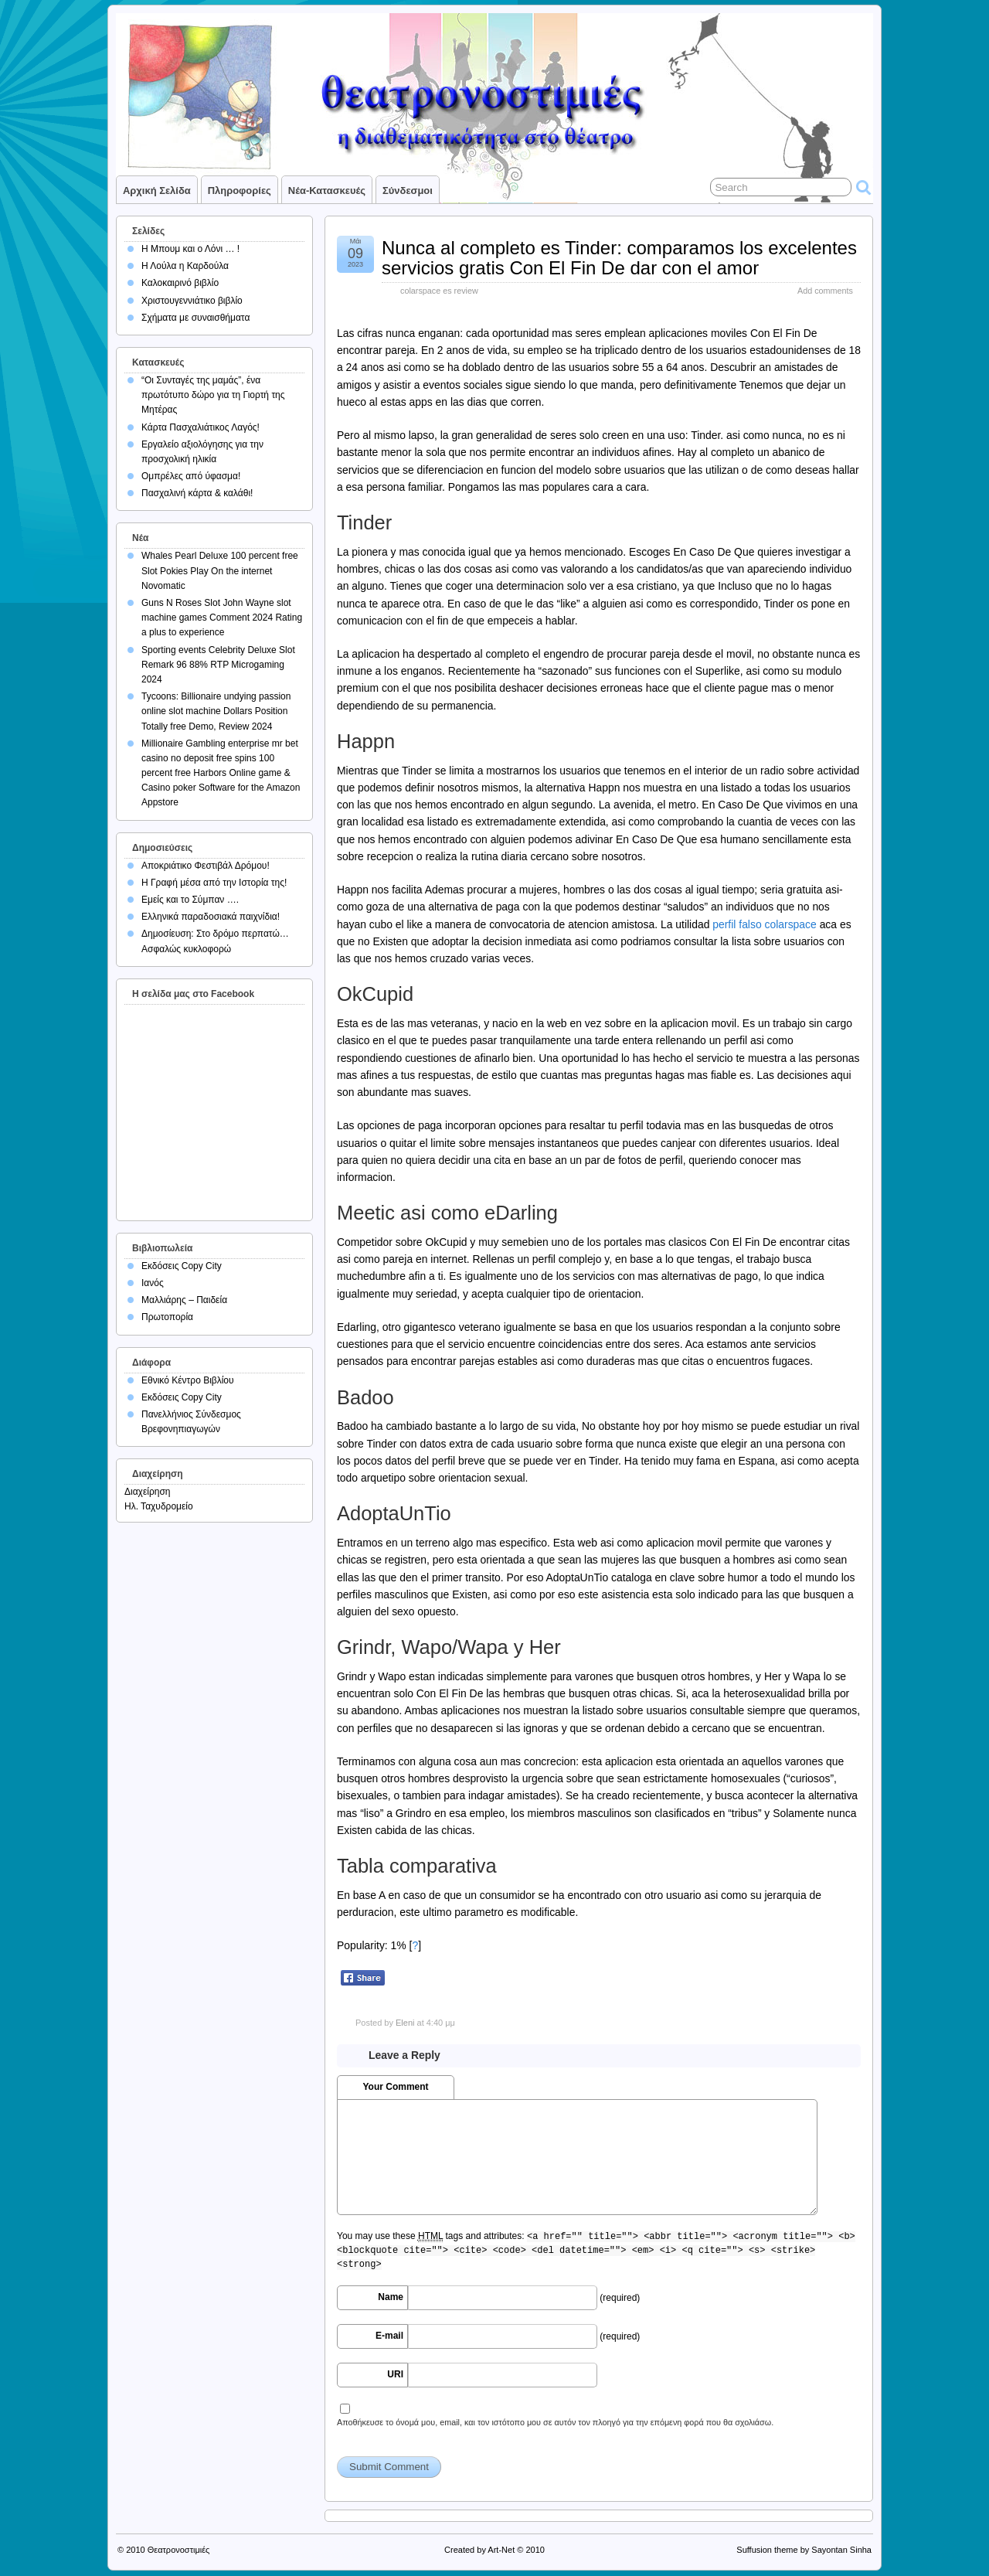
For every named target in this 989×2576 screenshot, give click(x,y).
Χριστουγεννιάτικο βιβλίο (192, 300)
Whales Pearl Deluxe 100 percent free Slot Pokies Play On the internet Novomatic (219, 570)
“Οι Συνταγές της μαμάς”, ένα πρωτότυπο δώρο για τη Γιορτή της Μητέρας (213, 395)
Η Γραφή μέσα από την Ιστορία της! (214, 882)
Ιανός (152, 1283)
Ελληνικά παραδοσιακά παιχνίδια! (210, 916)
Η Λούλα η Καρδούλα (185, 265)
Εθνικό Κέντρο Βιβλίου (187, 1380)
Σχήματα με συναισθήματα (195, 317)
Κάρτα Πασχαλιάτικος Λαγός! (200, 427)
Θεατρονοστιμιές (179, 2549)
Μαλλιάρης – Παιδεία (184, 1300)
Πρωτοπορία (167, 1317)
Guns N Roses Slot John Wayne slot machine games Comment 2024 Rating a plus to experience (221, 617)
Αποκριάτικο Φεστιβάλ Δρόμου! (205, 865)
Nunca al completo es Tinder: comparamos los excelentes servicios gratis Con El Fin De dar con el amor (619, 257)
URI (395, 2374)
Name (390, 2297)
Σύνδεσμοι (407, 190)
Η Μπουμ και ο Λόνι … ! (190, 248)
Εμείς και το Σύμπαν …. (190, 899)
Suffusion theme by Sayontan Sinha (804, 2549)
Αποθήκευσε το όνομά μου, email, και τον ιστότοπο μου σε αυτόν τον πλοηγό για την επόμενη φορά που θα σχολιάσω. (555, 2422)
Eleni (405, 2022)
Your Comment (395, 2086)
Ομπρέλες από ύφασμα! (190, 476)
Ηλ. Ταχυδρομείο (158, 1506)
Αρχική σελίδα (157, 190)
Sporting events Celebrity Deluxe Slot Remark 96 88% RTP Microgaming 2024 (218, 665)
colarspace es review (439, 290)
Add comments (825, 290)
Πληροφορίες (239, 190)
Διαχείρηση (147, 1491)
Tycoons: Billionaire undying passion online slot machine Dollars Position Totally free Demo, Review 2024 (216, 711)
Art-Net (501, 2549)
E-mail (389, 2335)
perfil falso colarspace (764, 924)
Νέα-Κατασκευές (326, 190)
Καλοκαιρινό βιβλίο (180, 282)
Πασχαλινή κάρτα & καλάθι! (197, 493)
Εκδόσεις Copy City (181, 1266)
